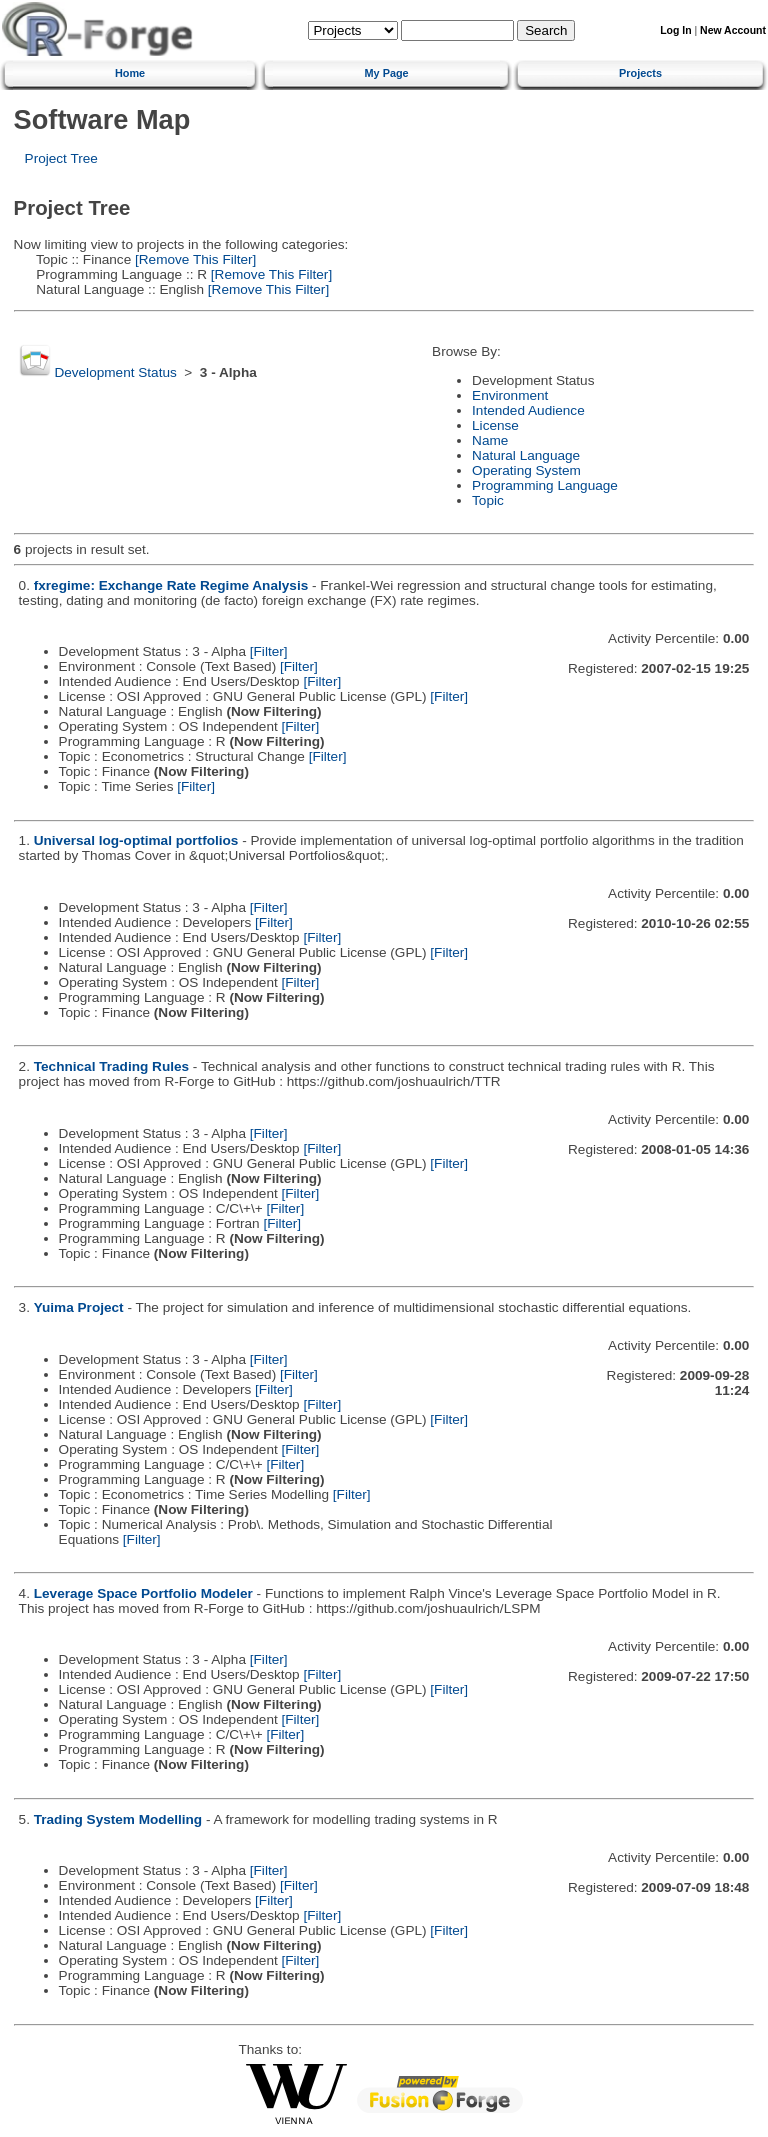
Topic (488, 500)
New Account (733, 30)
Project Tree (61, 158)
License (495, 425)
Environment (510, 395)
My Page (387, 73)
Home (130, 73)
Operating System (526, 470)
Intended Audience (528, 410)
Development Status (115, 372)
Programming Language (545, 485)
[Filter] (269, 651)
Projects (640, 73)
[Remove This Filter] (193, 259)
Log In (675, 30)
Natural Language (526, 455)
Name (490, 440)
